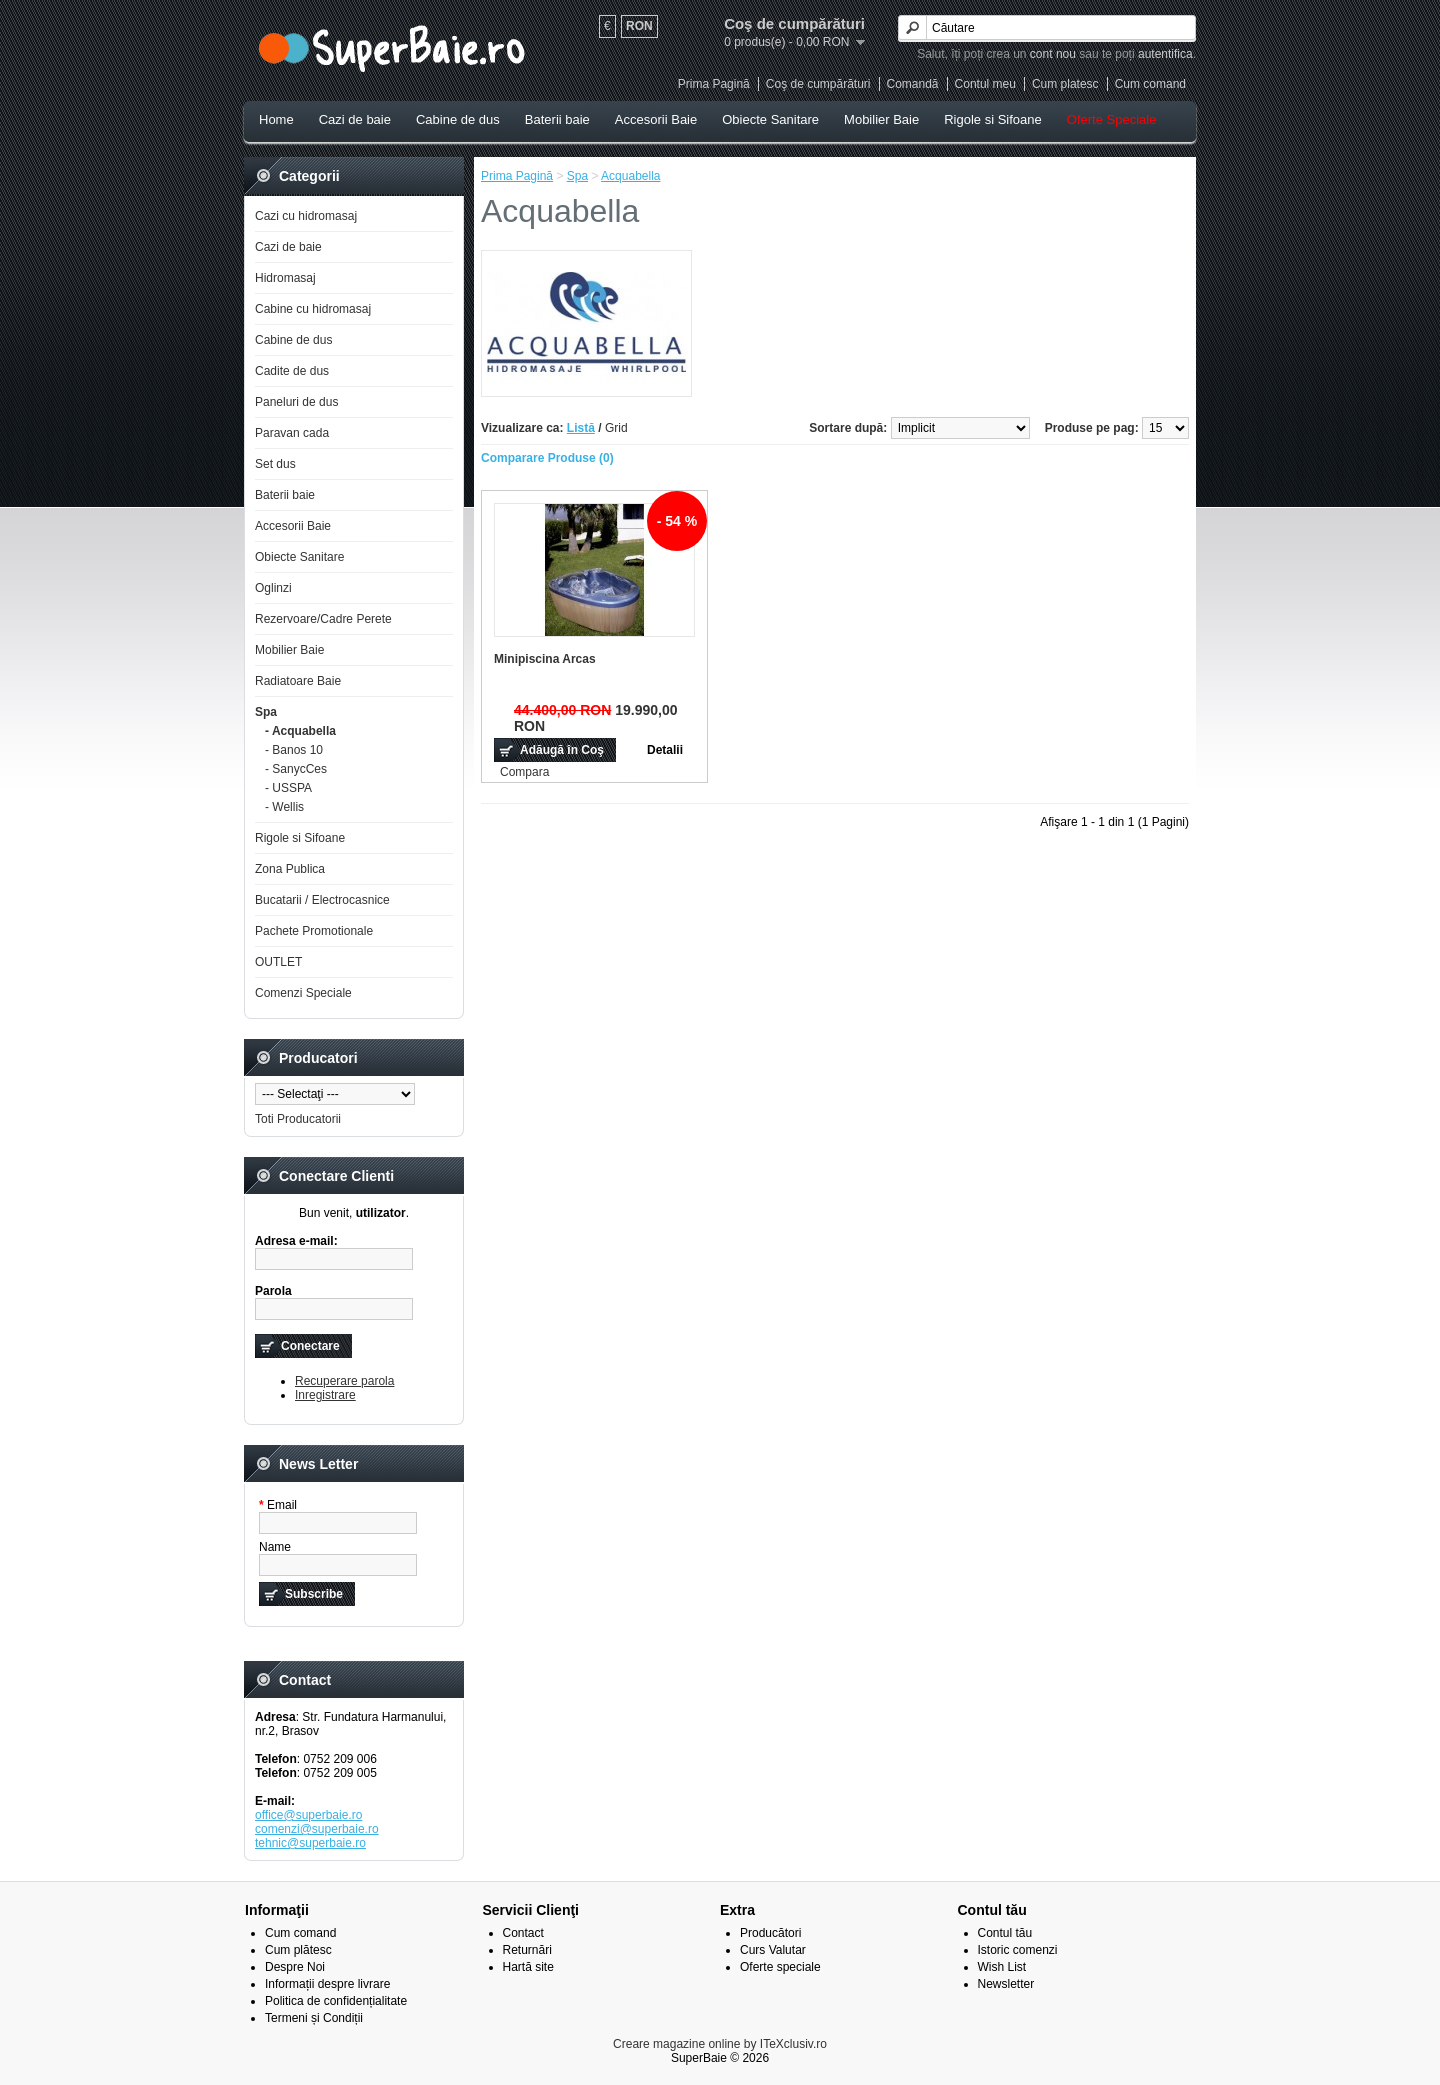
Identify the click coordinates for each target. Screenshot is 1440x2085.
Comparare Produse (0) (547, 458)
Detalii (665, 750)
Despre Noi (295, 1967)
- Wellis (284, 807)
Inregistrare (325, 1395)
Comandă (913, 84)
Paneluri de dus (296, 402)
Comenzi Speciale (303, 993)
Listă (581, 428)
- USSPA (288, 788)
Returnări (527, 1950)
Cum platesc (1065, 84)
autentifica (1165, 54)
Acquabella (630, 176)
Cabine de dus (458, 119)
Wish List (1002, 1967)
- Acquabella (300, 731)
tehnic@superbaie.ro (310, 1843)
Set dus (275, 464)
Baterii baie (557, 119)
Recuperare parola (344, 1381)
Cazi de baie (355, 119)
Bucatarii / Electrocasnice (322, 900)
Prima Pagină (714, 84)
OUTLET (278, 962)
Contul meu (985, 84)
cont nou (1053, 54)
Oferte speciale (780, 1967)
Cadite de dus (292, 371)
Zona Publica (290, 869)
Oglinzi (273, 588)
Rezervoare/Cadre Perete (323, 619)
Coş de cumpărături (818, 84)
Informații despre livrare (327, 1984)
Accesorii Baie (656, 119)
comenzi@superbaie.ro (317, 1829)
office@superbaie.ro (308, 1815)
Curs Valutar (773, 1950)
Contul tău (1005, 1933)
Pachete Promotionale (314, 931)
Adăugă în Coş (562, 750)
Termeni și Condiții (314, 2018)
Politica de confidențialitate (336, 2001)
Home (276, 119)
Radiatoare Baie (298, 681)
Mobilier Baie (881, 119)
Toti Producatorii (298, 1119)
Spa (266, 712)
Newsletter (1006, 1984)
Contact (523, 1933)
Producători (770, 1933)
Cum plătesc (298, 1950)
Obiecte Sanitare (770, 119)
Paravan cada (292, 433)
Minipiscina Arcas (545, 659)
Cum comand (1150, 84)
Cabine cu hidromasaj (313, 309)
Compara (524, 772)
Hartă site (528, 1967)
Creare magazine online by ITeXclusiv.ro (720, 2044)
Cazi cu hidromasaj (306, 216)
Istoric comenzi (1018, 1950)
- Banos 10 (294, 750)
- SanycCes (296, 769)
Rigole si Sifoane (993, 119)
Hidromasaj (285, 278)
